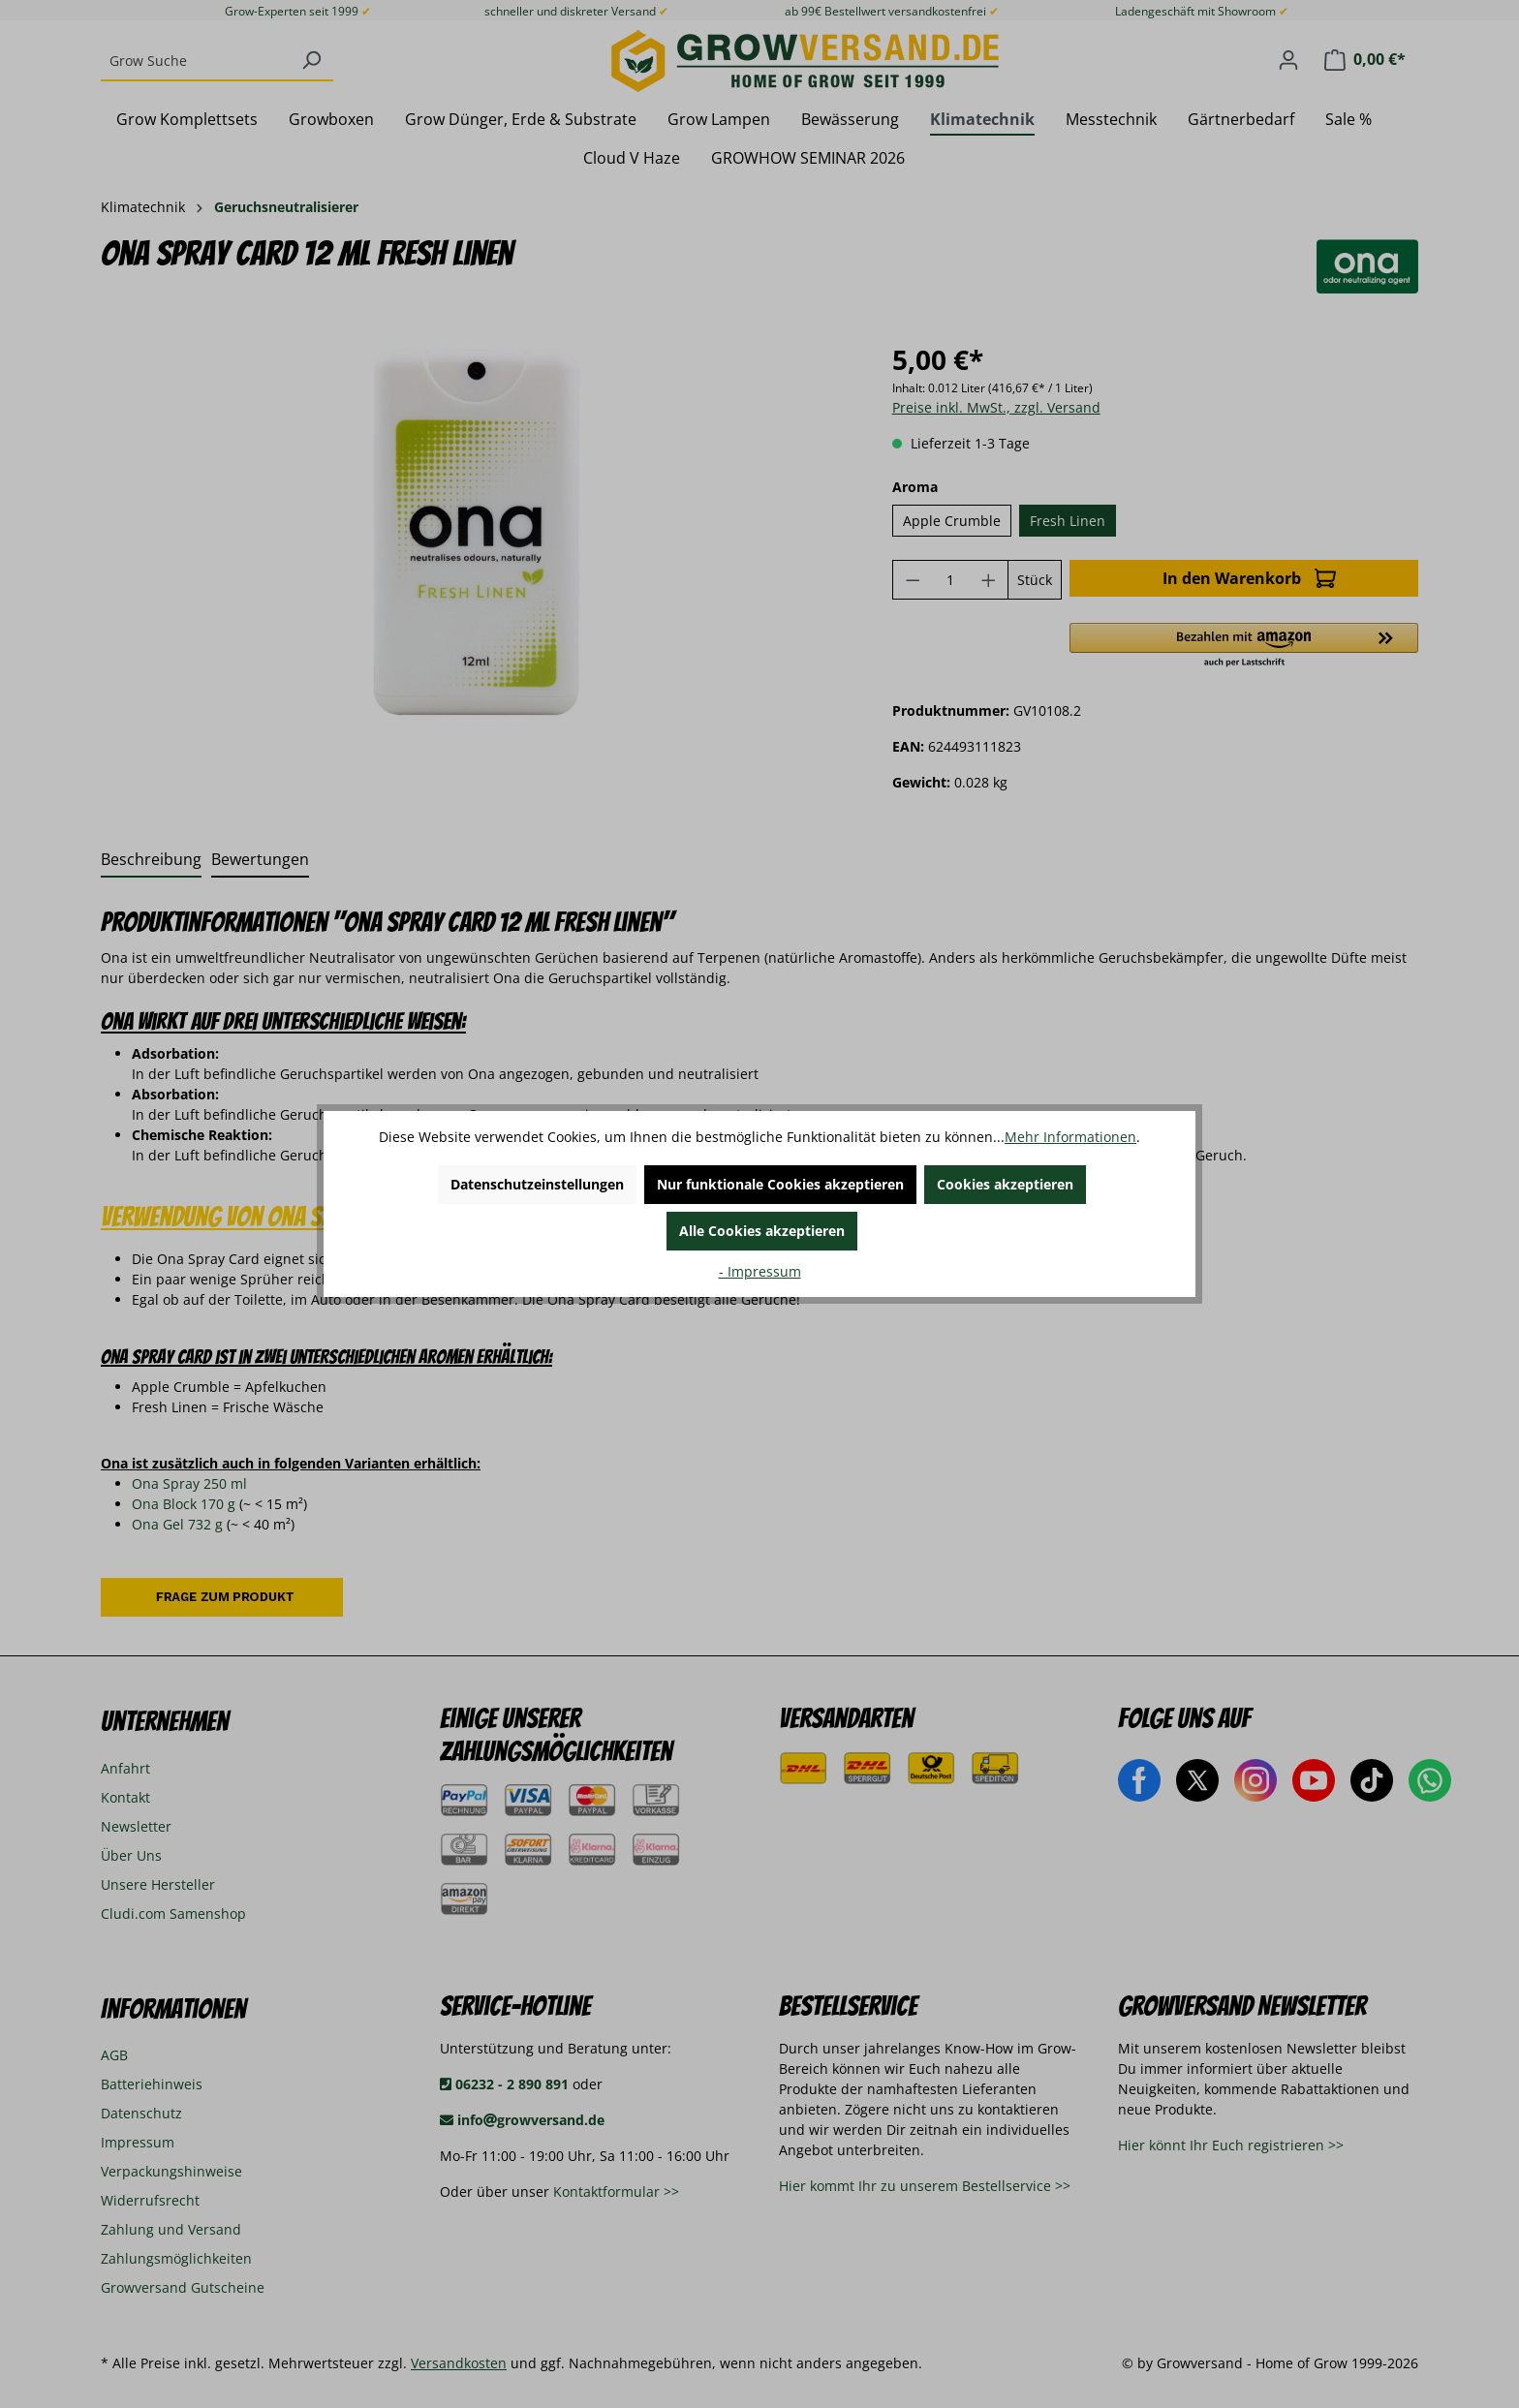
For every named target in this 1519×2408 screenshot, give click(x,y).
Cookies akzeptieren (1005, 1184)
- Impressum (760, 1271)
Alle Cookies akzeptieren (762, 1230)
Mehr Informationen (1070, 1136)
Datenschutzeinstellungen (537, 1184)
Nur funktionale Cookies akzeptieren (780, 1184)
